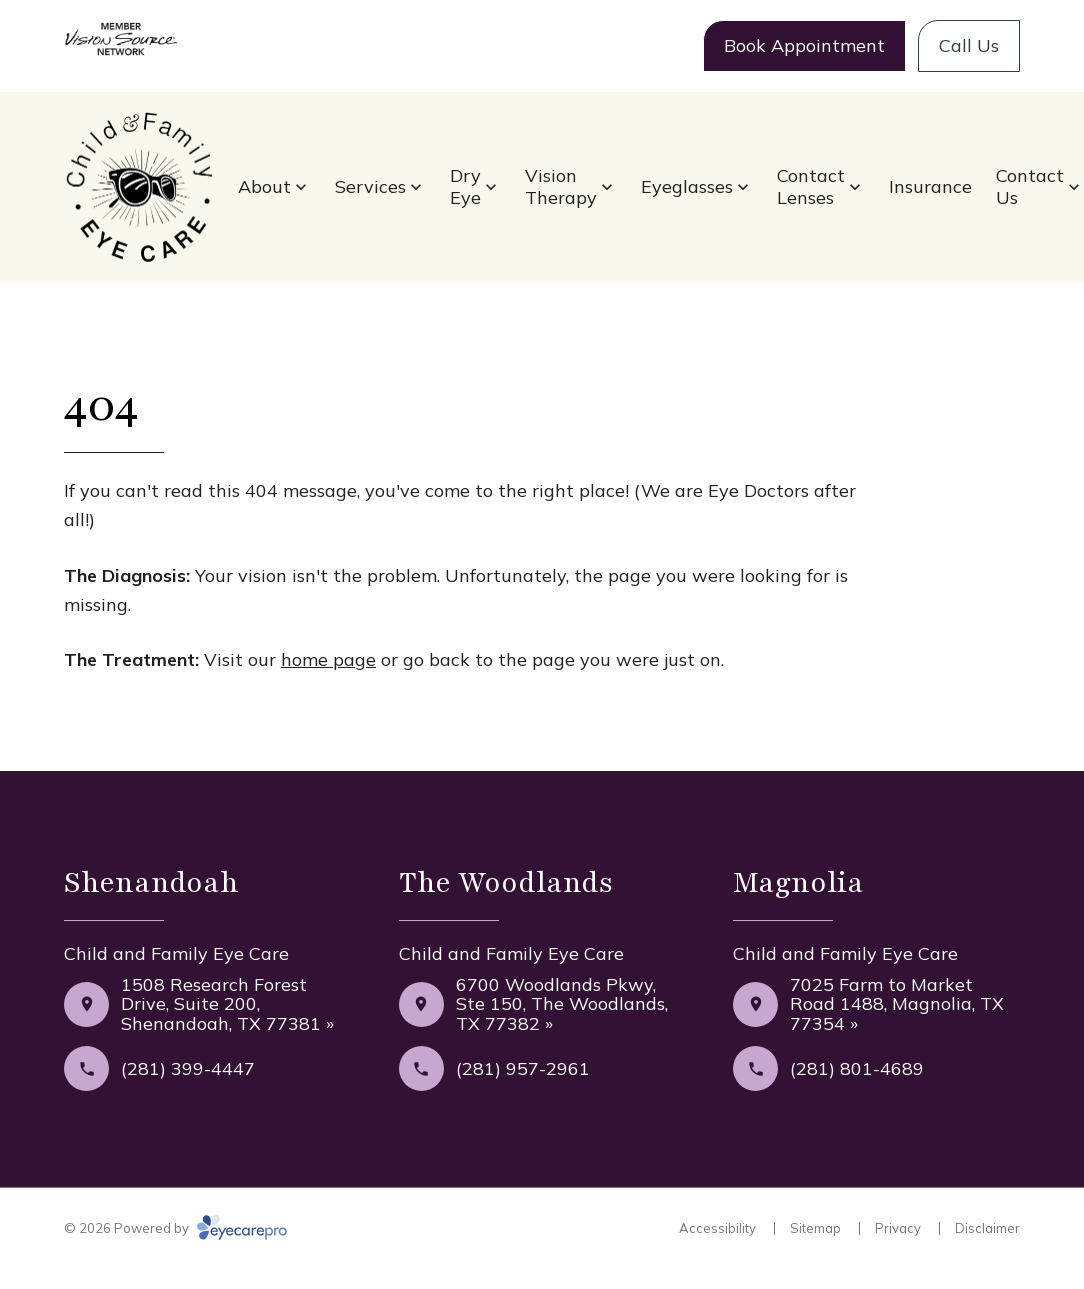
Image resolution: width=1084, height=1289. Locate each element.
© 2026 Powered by (175, 1228)
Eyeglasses (687, 186)
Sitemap (815, 1228)
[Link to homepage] (139, 187)
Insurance (930, 186)
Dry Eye (465, 186)
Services (370, 186)
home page (328, 659)
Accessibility (717, 1228)
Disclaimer (987, 1228)
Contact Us (1030, 186)
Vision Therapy (561, 186)
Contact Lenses (811, 186)
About (264, 186)
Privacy (898, 1228)
